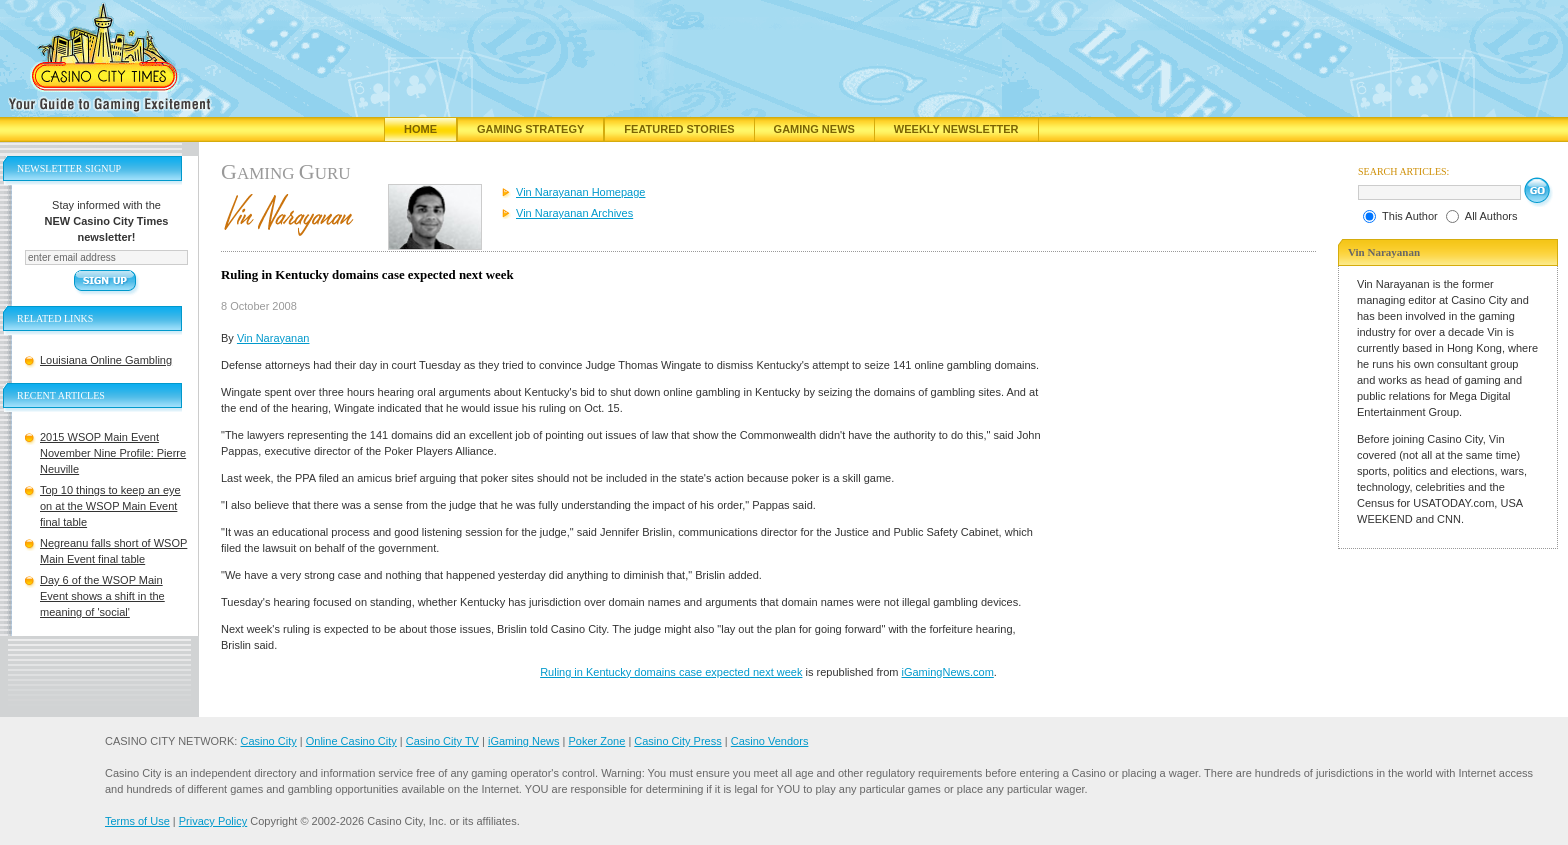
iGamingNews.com (948, 672)
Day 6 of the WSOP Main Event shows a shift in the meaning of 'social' (102, 596)
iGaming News (524, 741)
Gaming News (814, 129)
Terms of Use (137, 821)
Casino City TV (442, 741)
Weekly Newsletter (956, 129)
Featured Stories (679, 129)
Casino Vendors (770, 741)
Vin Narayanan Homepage (580, 192)
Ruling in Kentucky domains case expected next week (671, 672)
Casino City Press (677, 741)
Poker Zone (596, 741)
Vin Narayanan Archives (574, 213)
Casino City (268, 741)
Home (420, 129)
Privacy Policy (213, 821)
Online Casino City (351, 741)
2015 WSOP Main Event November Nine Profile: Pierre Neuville (113, 453)
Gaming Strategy (530, 129)
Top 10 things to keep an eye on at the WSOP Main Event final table (110, 506)
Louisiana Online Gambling (106, 360)
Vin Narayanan (273, 338)
